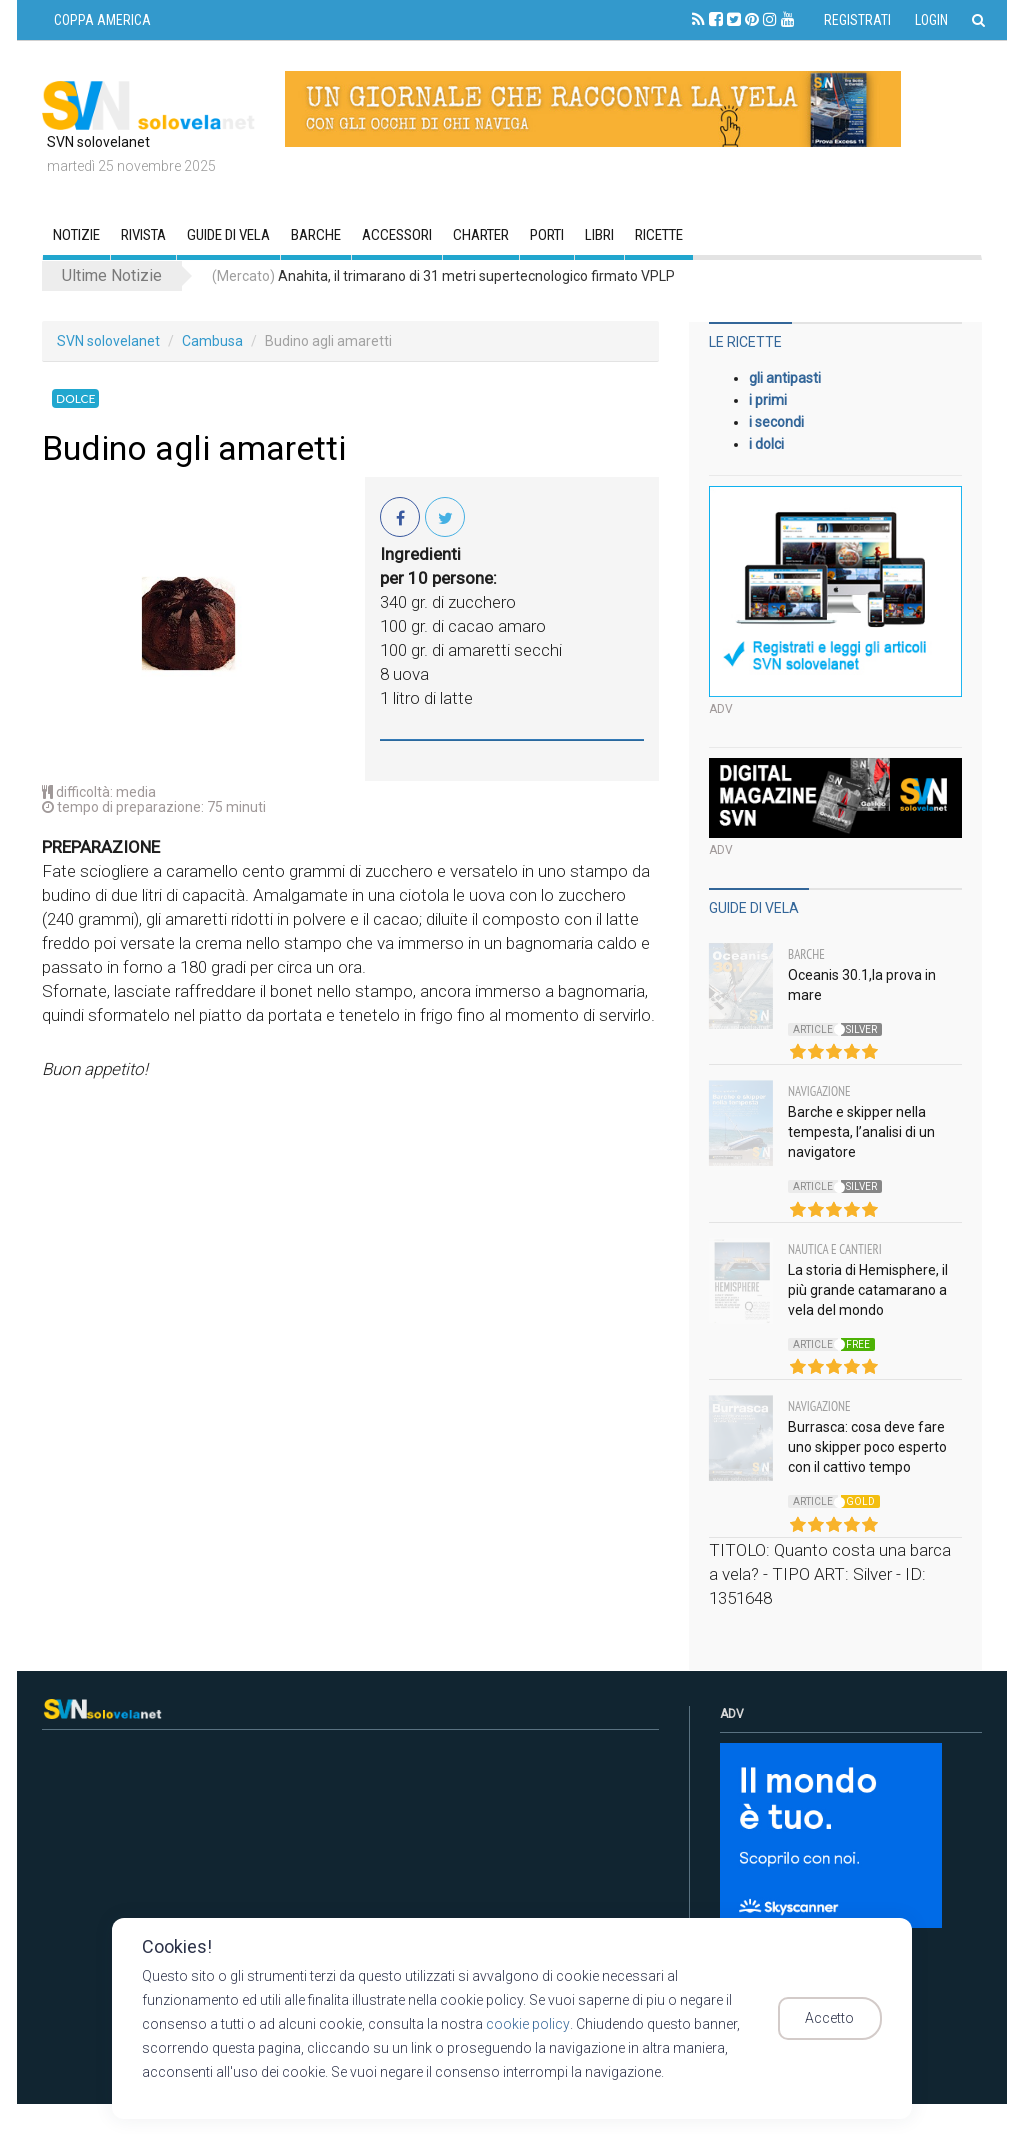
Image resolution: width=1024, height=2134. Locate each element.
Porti (547, 235)
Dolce (75, 398)
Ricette (659, 235)
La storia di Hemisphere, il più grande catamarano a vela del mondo (868, 1290)
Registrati (857, 20)
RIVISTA (143, 235)
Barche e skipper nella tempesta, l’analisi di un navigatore (861, 1132)
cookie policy (527, 2024)
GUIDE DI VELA (228, 235)
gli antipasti (785, 378)
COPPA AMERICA (102, 20)
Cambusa (212, 341)
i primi (768, 400)
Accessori (397, 235)
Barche (316, 235)
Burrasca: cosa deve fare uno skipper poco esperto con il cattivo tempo (867, 1447)
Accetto (839, 2019)
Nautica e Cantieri (835, 1249)
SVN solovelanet (108, 341)
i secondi (776, 422)
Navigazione (819, 1091)
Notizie (76, 235)
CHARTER (481, 235)
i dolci (766, 444)
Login (931, 20)
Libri (599, 235)
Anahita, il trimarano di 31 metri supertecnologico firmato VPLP (443, 276)
